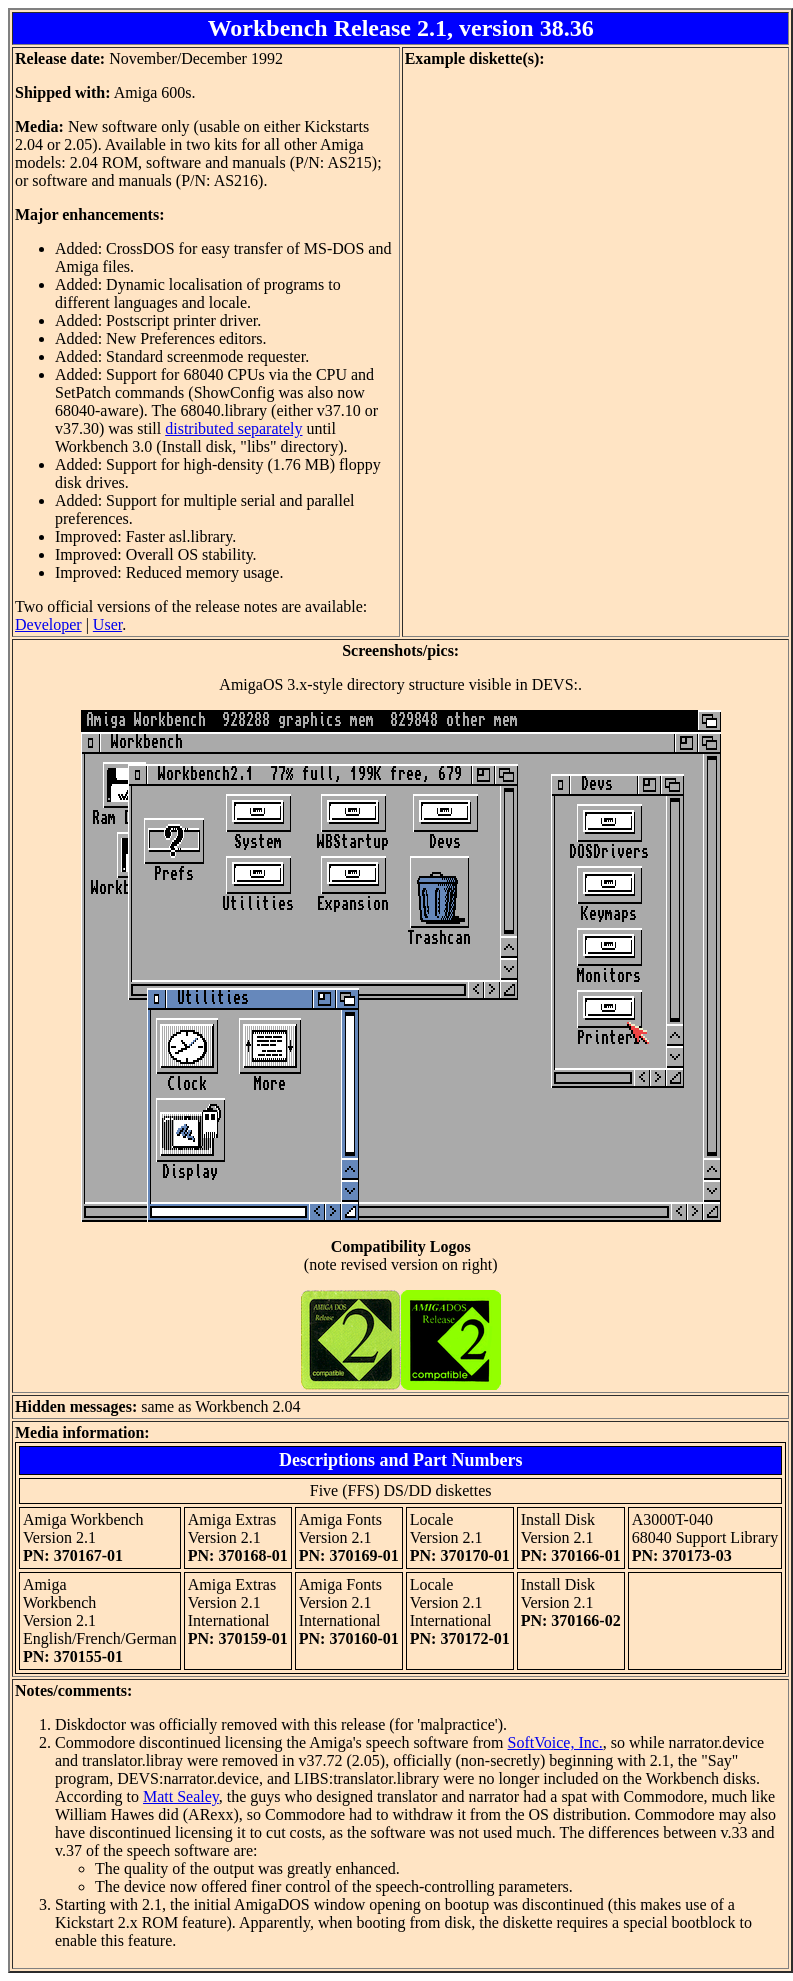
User (107, 624)
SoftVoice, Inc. (555, 1742)
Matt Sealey (181, 1796)
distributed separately (233, 428)
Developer (48, 624)
